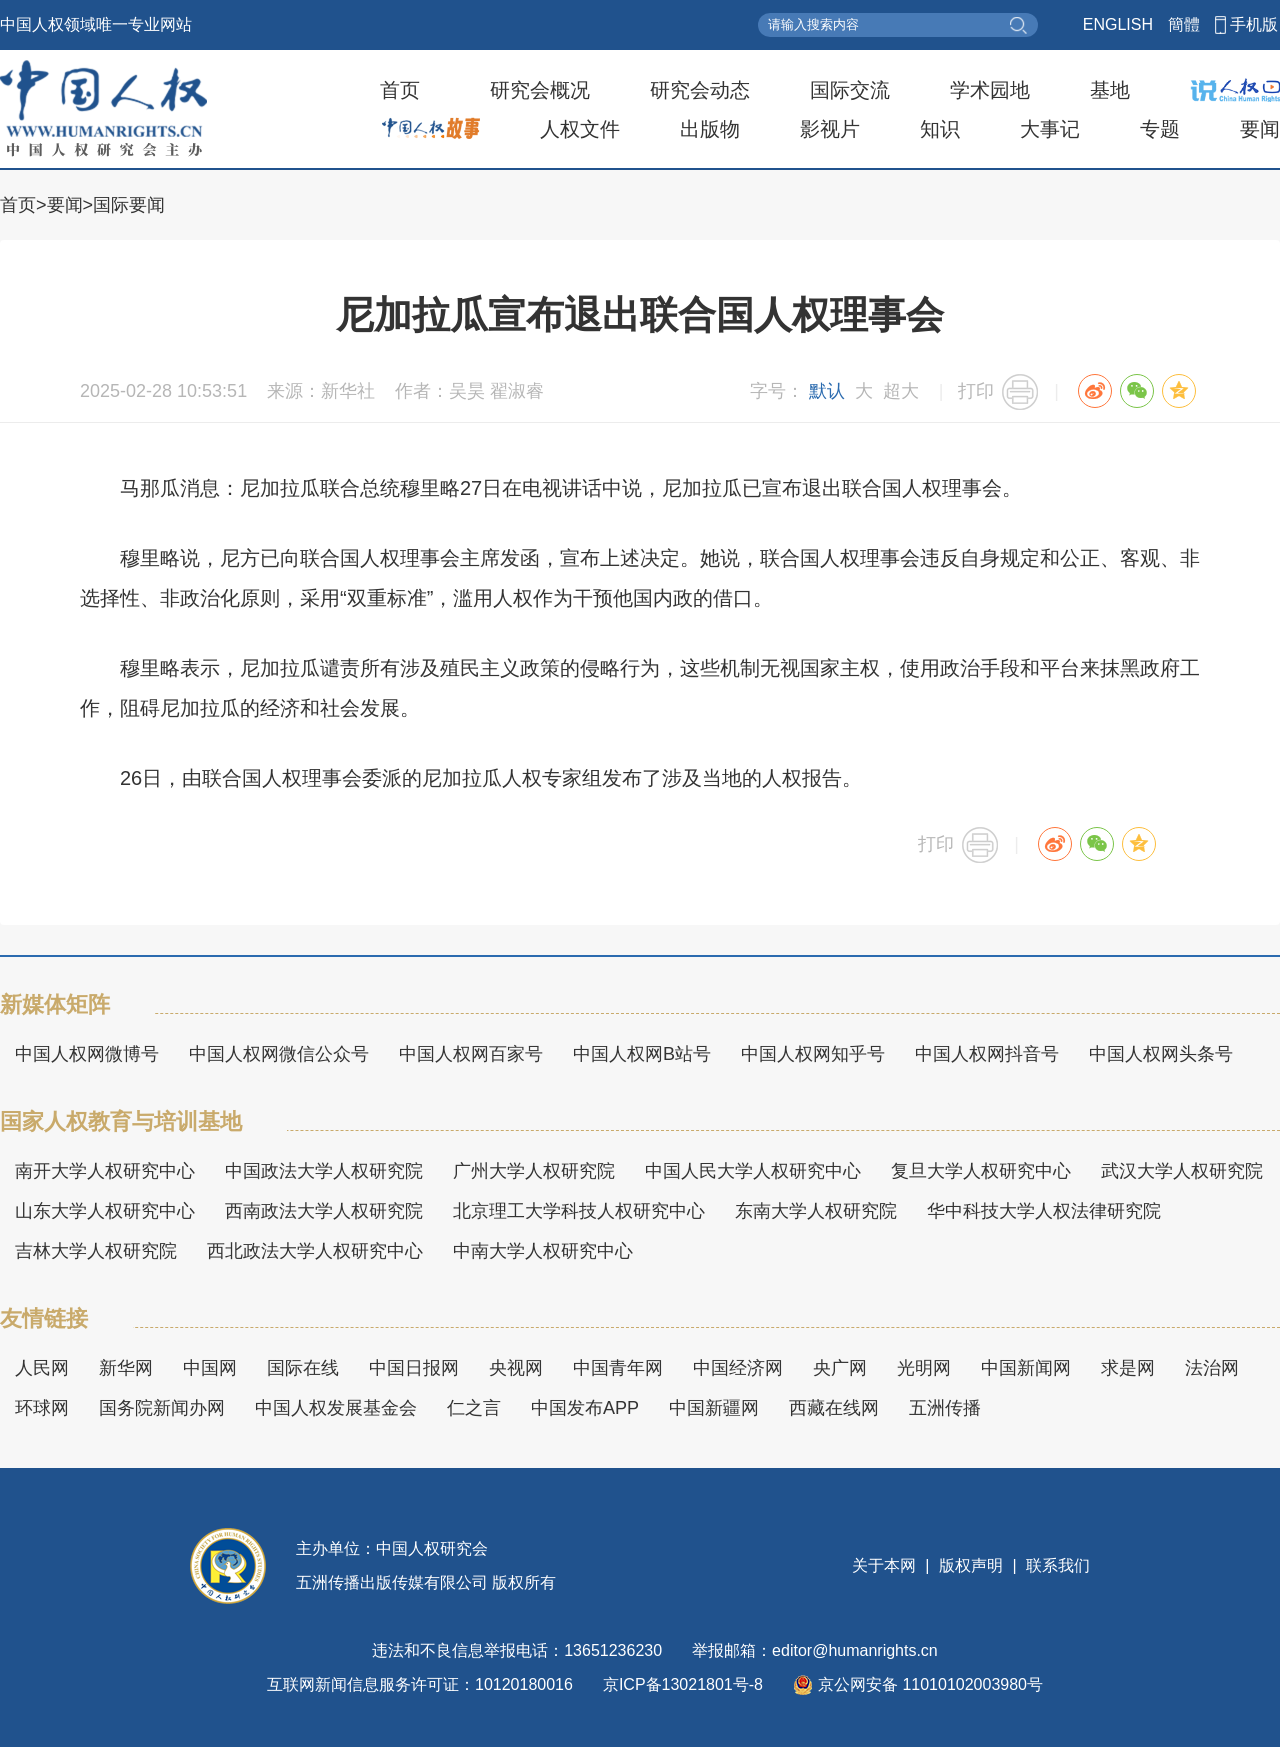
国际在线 (303, 1368)
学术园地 (990, 90)
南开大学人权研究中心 (105, 1171)
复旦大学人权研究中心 (981, 1171)
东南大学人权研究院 (816, 1211)
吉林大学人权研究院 (96, 1251)
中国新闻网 (1026, 1368)
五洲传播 (945, 1408)
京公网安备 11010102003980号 (918, 1685)
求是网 (1128, 1368)
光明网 (924, 1368)
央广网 (840, 1368)
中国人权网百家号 (471, 1054)
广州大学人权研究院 (534, 1171)
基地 (1110, 90)
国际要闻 (129, 205)
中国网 (210, 1368)
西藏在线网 (834, 1408)
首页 (400, 90)
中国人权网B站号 (642, 1054)
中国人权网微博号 (87, 1054)
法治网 (1212, 1368)
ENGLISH (1118, 24)
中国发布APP (585, 1408)
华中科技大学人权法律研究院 (1044, 1211)
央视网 (516, 1368)
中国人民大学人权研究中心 (753, 1171)
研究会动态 (700, 90)
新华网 (126, 1368)
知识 (940, 129)
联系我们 (1056, 1565)
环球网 (42, 1408)
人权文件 (580, 129)
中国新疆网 (714, 1408)
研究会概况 (540, 90)
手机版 (1254, 24)
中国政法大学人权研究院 (324, 1171)
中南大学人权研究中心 (543, 1251)
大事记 (1050, 129)
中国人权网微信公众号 (279, 1054)
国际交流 (850, 90)
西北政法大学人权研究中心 (315, 1251)
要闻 (1260, 129)
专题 (1160, 129)
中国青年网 (618, 1368)
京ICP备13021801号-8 (683, 1684)
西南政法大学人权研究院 (324, 1211)
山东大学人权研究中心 (105, 1211)
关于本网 (886, 1565)
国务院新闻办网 (162, 1408)
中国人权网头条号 (1161, 1054)
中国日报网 (414, 1368)
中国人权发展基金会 (336, 1408)
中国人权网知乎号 (813, 1054)
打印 (976, 391)
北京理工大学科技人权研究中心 (579, 1211)
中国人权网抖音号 (987, 1054)
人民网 (42, 1368)
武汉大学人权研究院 (1182, 1171)
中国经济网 (738, 1368)
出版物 (710, 129)
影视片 (830, 129)
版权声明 (971, 1565)
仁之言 (474, 1408)
